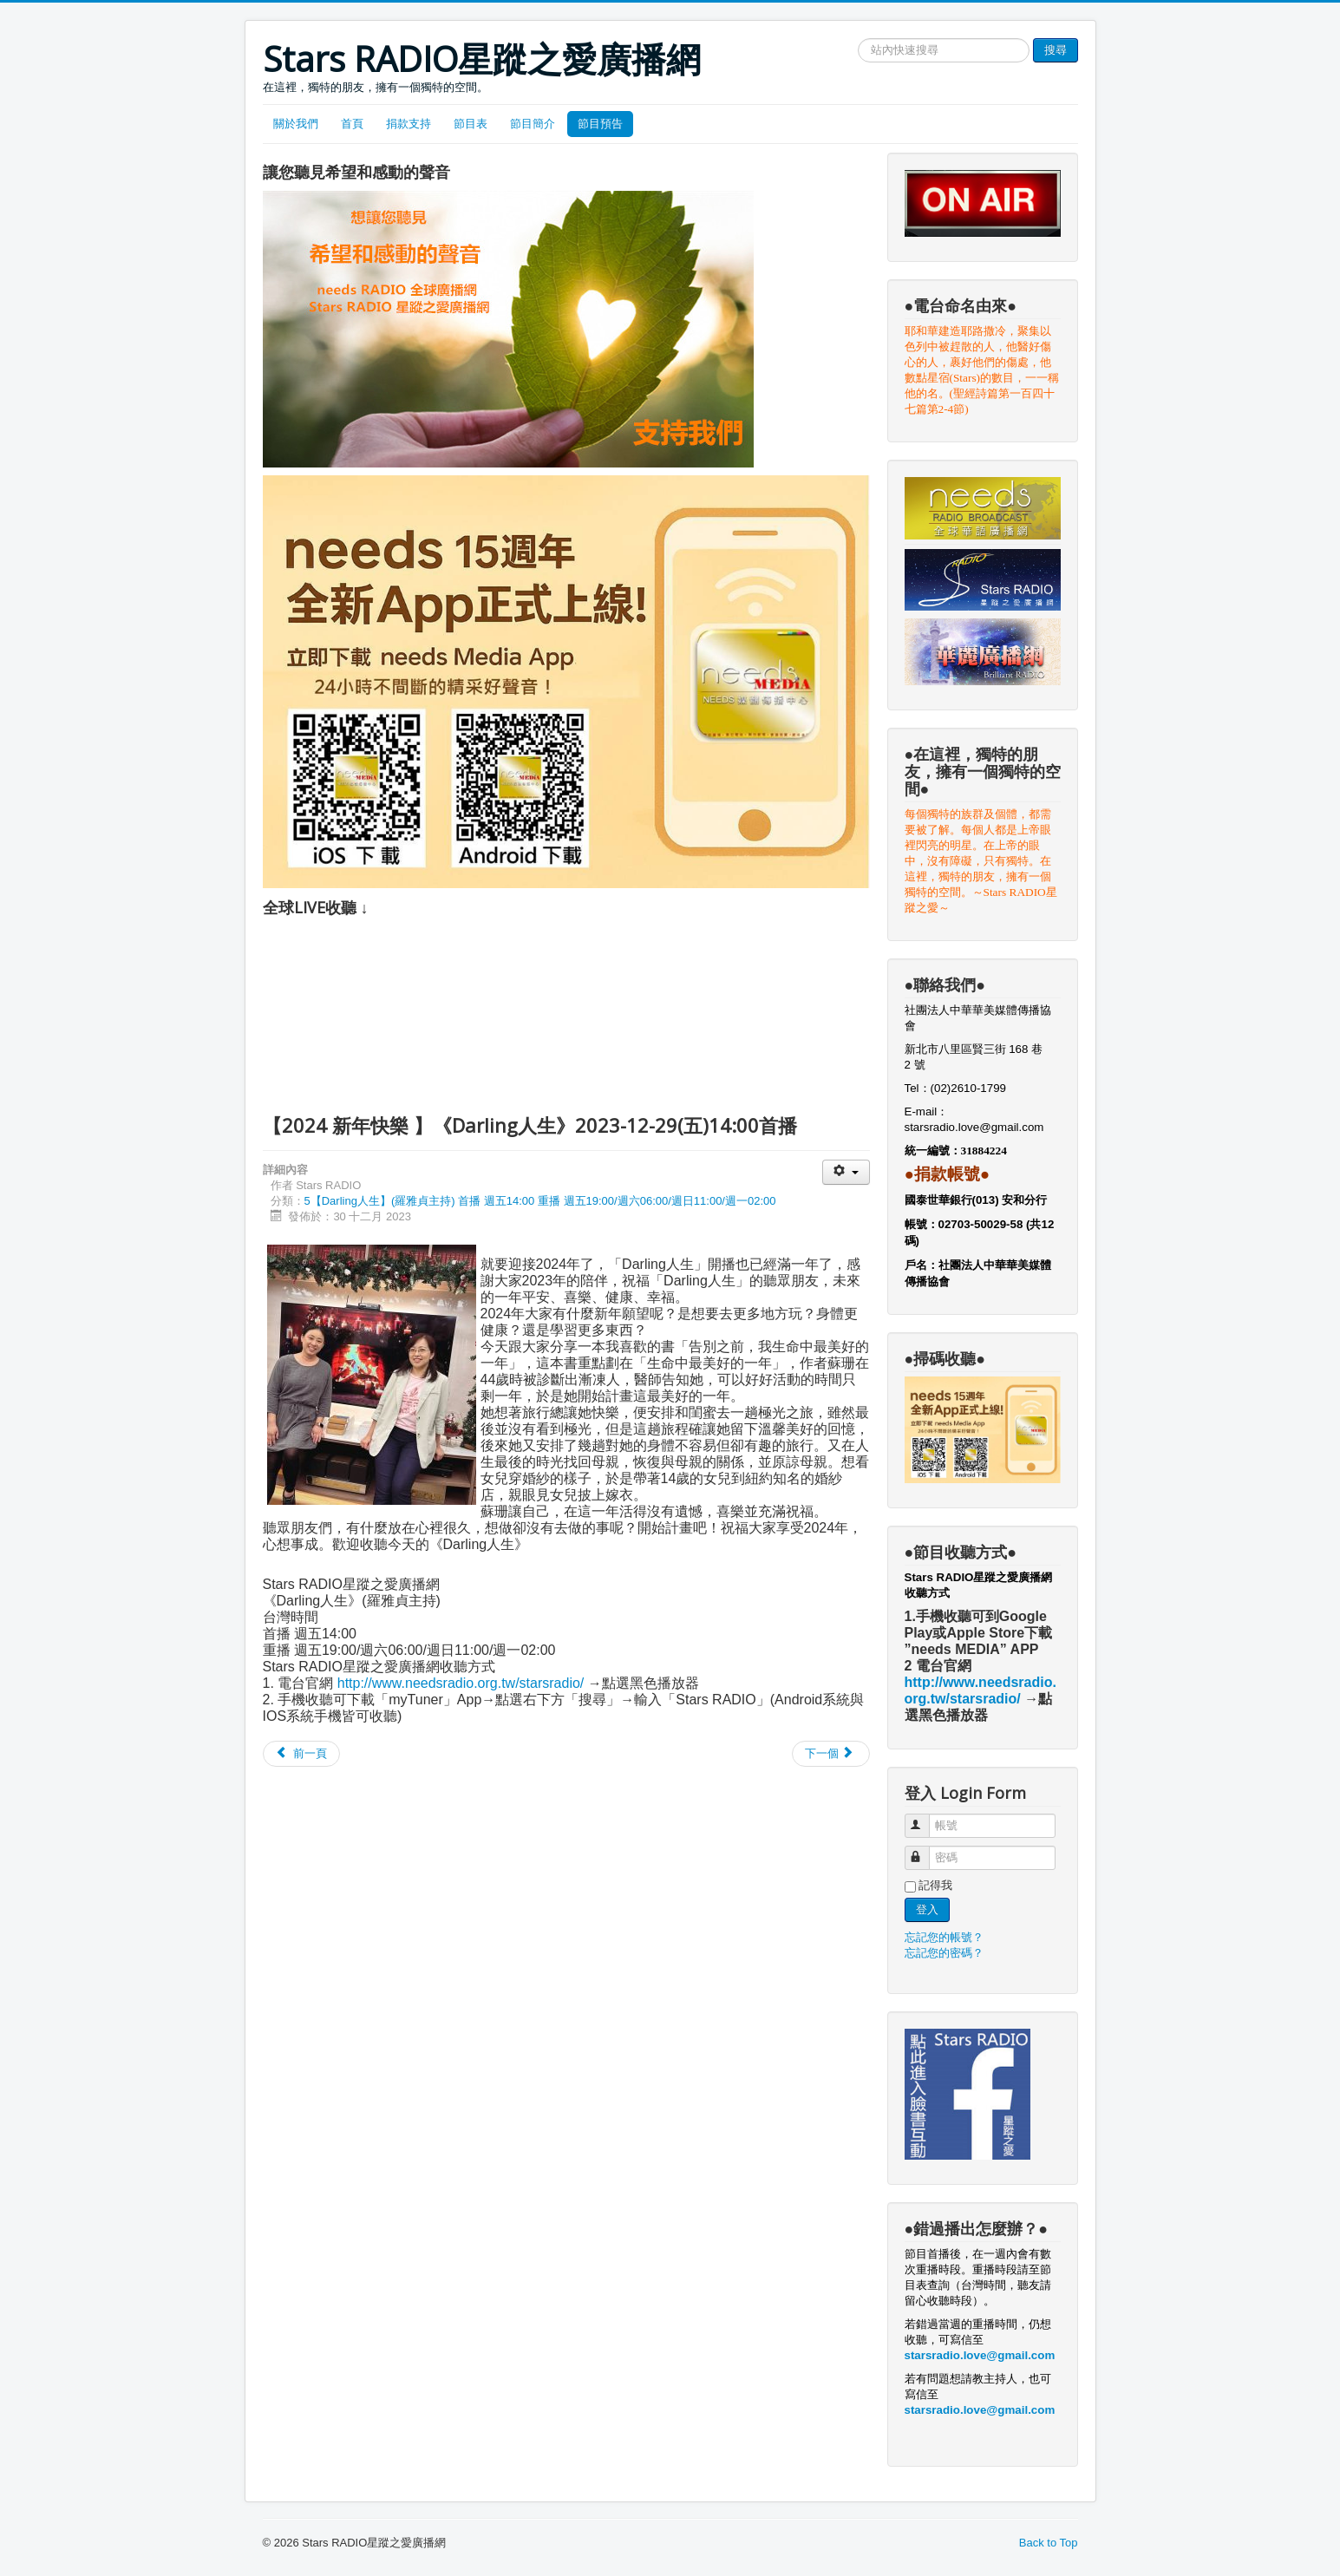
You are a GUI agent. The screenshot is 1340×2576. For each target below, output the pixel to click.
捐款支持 (408, 123)
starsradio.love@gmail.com (976, 1127)
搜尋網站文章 (858, 38)
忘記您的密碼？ (944, 1952)
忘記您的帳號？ (944, 1937)
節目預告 (600, 123)
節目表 (470, 123)
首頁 (352, 123)
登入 (927, 1909)
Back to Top (1048, 2542)
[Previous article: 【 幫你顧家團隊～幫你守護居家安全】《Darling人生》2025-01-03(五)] (302, 1754)
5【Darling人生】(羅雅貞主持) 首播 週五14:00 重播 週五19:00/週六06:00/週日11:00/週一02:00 (540, 1200)
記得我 (935, 1885)
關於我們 (295, 123)
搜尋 (1055, 49)
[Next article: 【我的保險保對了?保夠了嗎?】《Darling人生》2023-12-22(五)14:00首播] (831, 1754)
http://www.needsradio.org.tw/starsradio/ (461, 1683)
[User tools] (846, 1172)
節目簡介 (532, 123)
